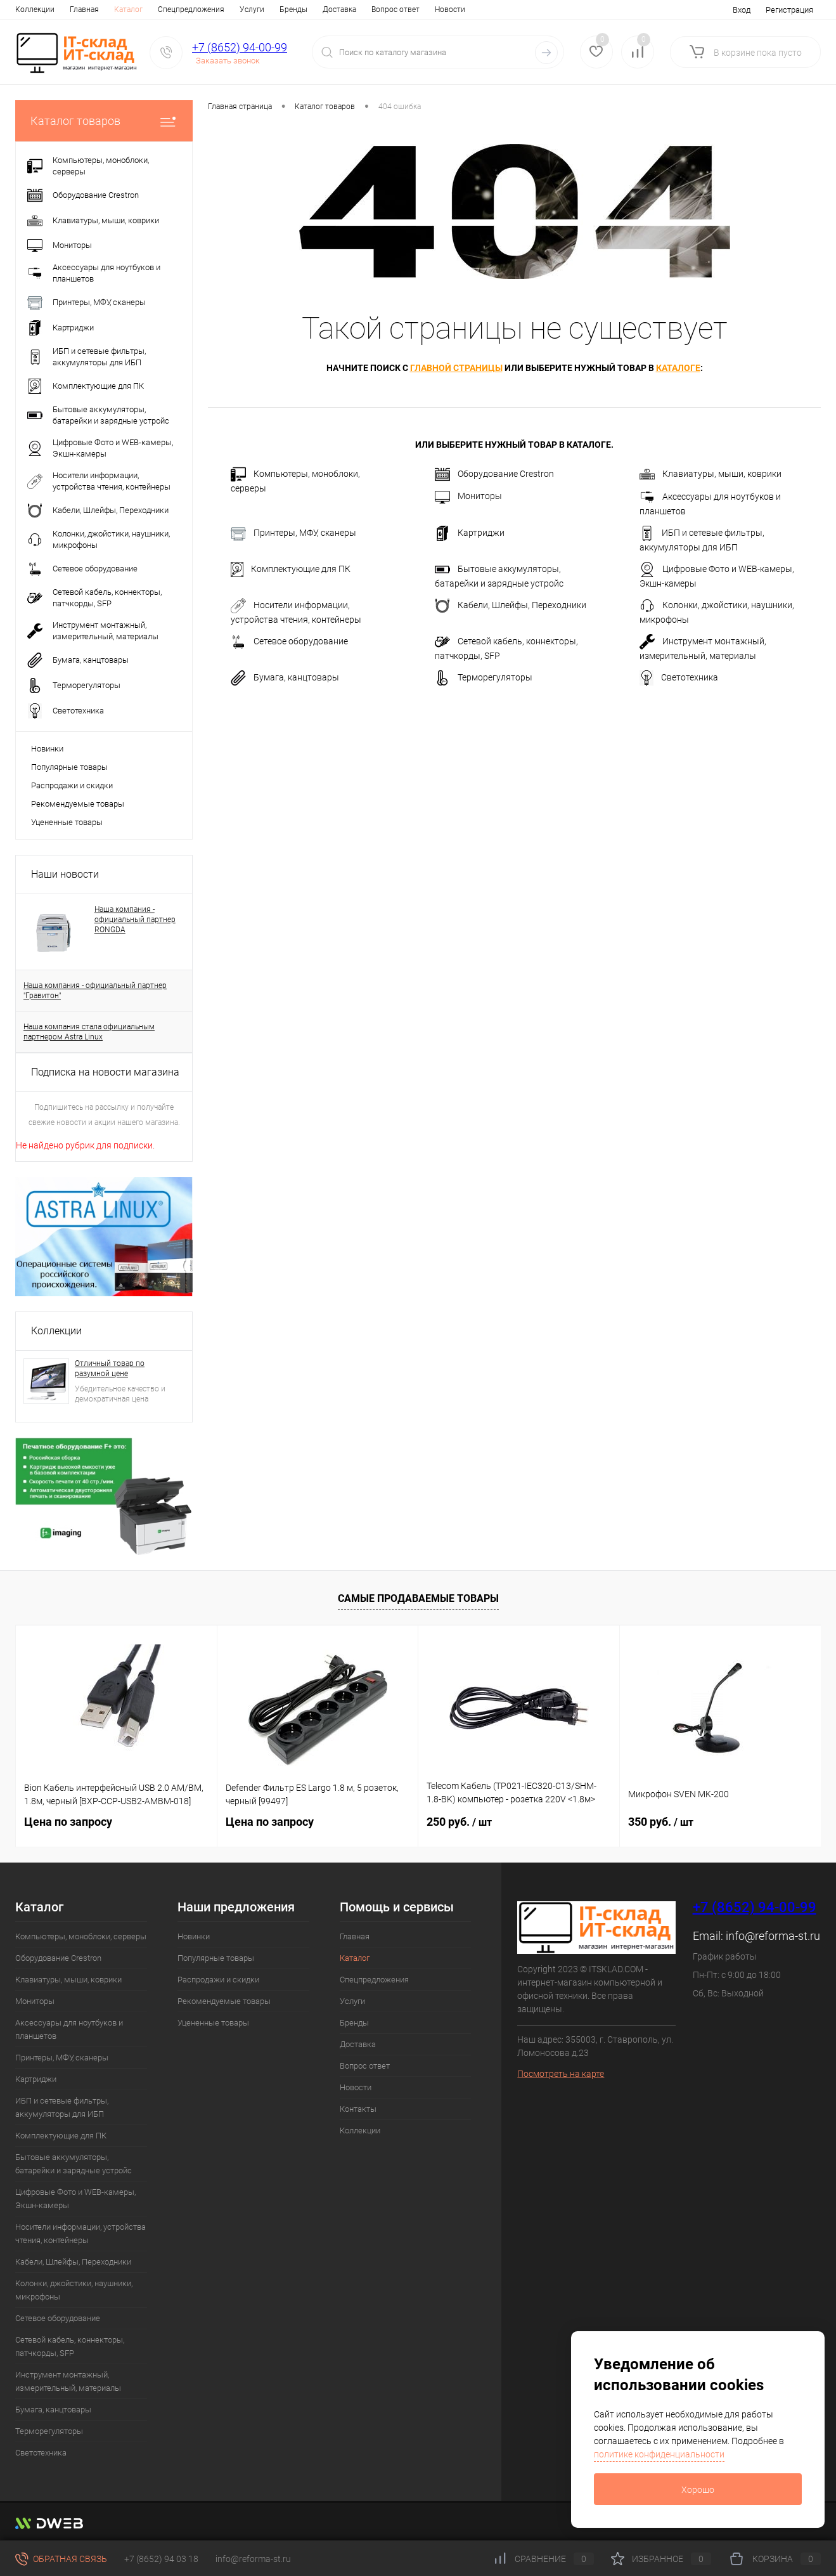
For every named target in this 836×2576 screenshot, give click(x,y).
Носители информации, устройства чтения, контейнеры (296, 611)
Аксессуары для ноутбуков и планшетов (710, 503)
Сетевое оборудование (289, 641)
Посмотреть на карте (560, 2074)
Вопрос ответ (341, 9)
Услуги (197, 9)
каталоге (678, 368)
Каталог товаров (103, 120)
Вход (741, 10)
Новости (395, 9)
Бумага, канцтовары (285, 678)
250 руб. (459, 1821)
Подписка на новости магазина (105, 1072)
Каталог (74, 9)
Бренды (239, 9)
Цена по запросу (68, 1821)
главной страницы (456, 368)
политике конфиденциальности (659, 2454)
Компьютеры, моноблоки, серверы (295, 480)
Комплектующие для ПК (290, 569)
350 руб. (660, 1821)
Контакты (443, 9)
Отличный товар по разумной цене (110, 1368)
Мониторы (468, 497)
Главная (29, 9)
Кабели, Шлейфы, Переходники (510, 605)
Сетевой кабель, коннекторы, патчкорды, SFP (506, 647)
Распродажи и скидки (72, 785)
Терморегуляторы (483, 678)
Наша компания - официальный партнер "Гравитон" (95, 990)
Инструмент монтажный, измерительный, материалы (703, 647)
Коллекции (56, 1331)
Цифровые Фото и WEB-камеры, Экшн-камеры (717, 575)
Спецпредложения (136, 9)
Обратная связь (61, 2559)
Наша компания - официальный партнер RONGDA (135, 919)
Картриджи (470, 533)
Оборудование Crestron (494, 474)
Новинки (47, 748)
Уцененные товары (67, 822)
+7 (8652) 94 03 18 (161, 2559)
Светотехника (679, 678)
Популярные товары (69, 767)
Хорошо (697, 2490)
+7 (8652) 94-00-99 (239, 47)
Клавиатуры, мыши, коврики (710, 474)
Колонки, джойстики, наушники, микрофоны (717, 611)
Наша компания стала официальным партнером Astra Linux (89, 1031)
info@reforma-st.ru (773, 1935)
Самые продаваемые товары (418, 1598)
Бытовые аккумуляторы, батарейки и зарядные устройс (499, 575)
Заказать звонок (228, 60)
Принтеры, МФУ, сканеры (293, 533)
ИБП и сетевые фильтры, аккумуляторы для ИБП (702, 539)
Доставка (285, 9)
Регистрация (789, 10)
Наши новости (65, 874)
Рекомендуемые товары (77, 804)
